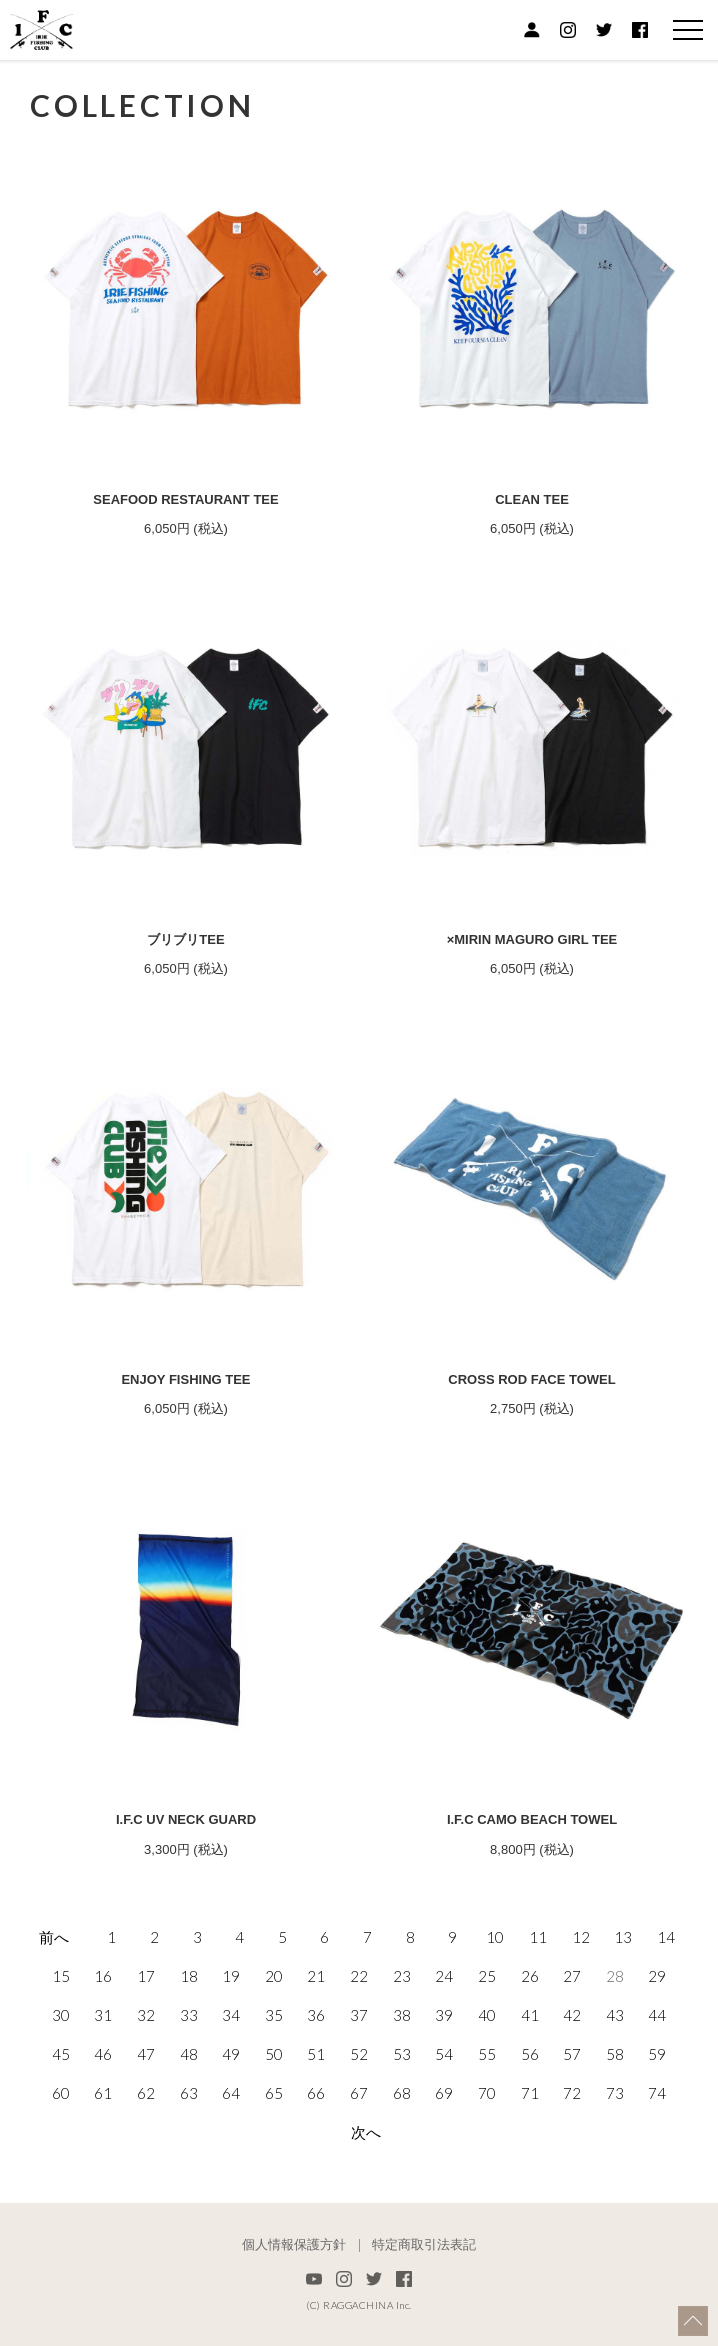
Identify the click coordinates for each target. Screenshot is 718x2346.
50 (274, 2054)
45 (61, 2054)
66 (316, 2093)
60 (61, 2093)
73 (615, 2093)
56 (530, 2054)
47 (146, 2054)
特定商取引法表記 (424, 2245)
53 (402, 2054)
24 (444, 1976)
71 (530, 2093)
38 (402, 2015)
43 (615, 2015)
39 (444, 2015)
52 (359, 2054)
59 (657, 2054)
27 (572, 1976)
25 (487, 1976)
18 (189, 1976)
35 (274, 2015)
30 (61, 2015)
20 (274, 1976)
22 (359, 1976)
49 (231, 2054)
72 (572, 2093)
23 (402, 1976)
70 (487, 2093)
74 (657, 2093)
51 (316, 2054)
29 (657, 1976)
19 (231, 1976)
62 (146, 2093)
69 (444, 2093)
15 (61, 1976)
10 (495, 1937)
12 (581, 1937)
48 (189, 2054)
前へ (54, 1937)
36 (316, 2015)
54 (444, 2054)
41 (530, 2015)
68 (402, 2093)
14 (666, 1937)
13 (623, 1937)
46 (103, 2054)
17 (146, 1976)
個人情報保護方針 (294, 2245)
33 (189, 2015)
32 (146, 2015)
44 (657, 2015)
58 (615, 2054)
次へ (366, 2132)
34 (231, 2015)
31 (103, 2015)
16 (103, 1976)
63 (189, 2093)
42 (572, 2015)
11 (538, 1937)
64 (231, 2093)
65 (274, 2093)
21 (316, 1976)
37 (359, 2015)
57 (572, 2054)
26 (530, 1976)
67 (359, 2093)
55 (487, 2054)
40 (487, 2015)
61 (103, 2093)
